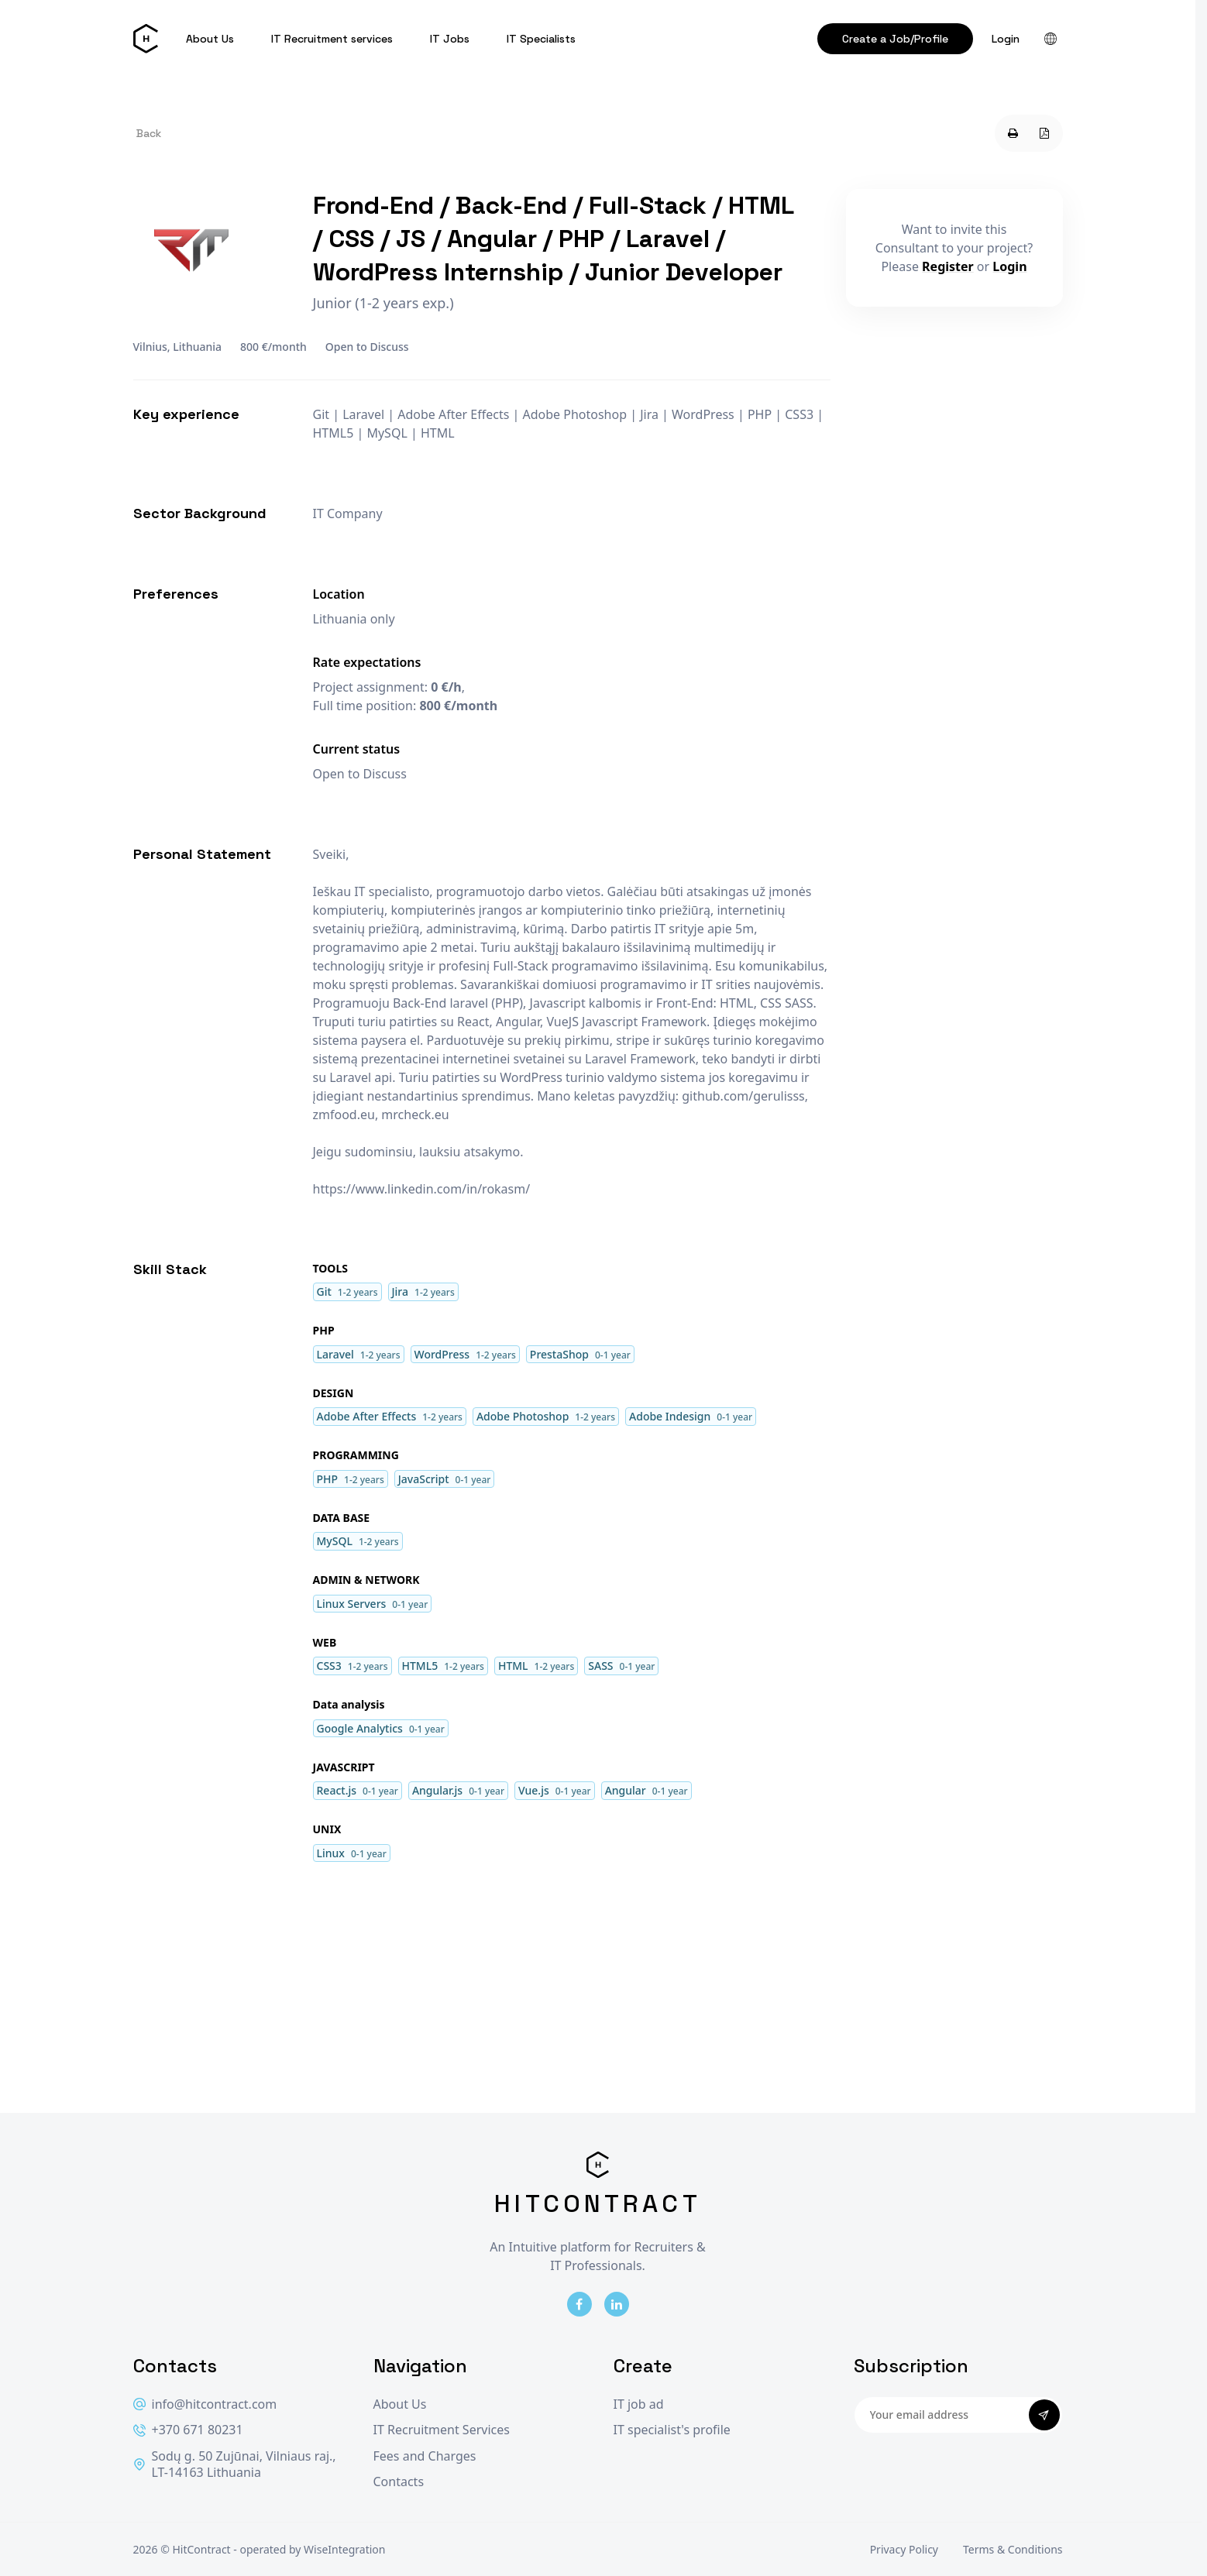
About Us (210, 39)
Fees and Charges (424, 2456)
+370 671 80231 (188, 2430)
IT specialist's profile (672, 2430)
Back (148, 133)
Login (1006, 39)
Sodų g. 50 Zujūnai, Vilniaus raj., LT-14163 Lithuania (234, 2465)
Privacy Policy (904, 2549)
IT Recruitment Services (441, 2430)
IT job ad (639, 2404)
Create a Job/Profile (895, 39)
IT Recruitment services (332, 39)
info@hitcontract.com (205, 2404)
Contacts (399, 2482)
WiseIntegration (344, 2549)
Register (948, 266)
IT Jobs (449, 39)
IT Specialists (541, 39)
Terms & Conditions (1013, 2549)
